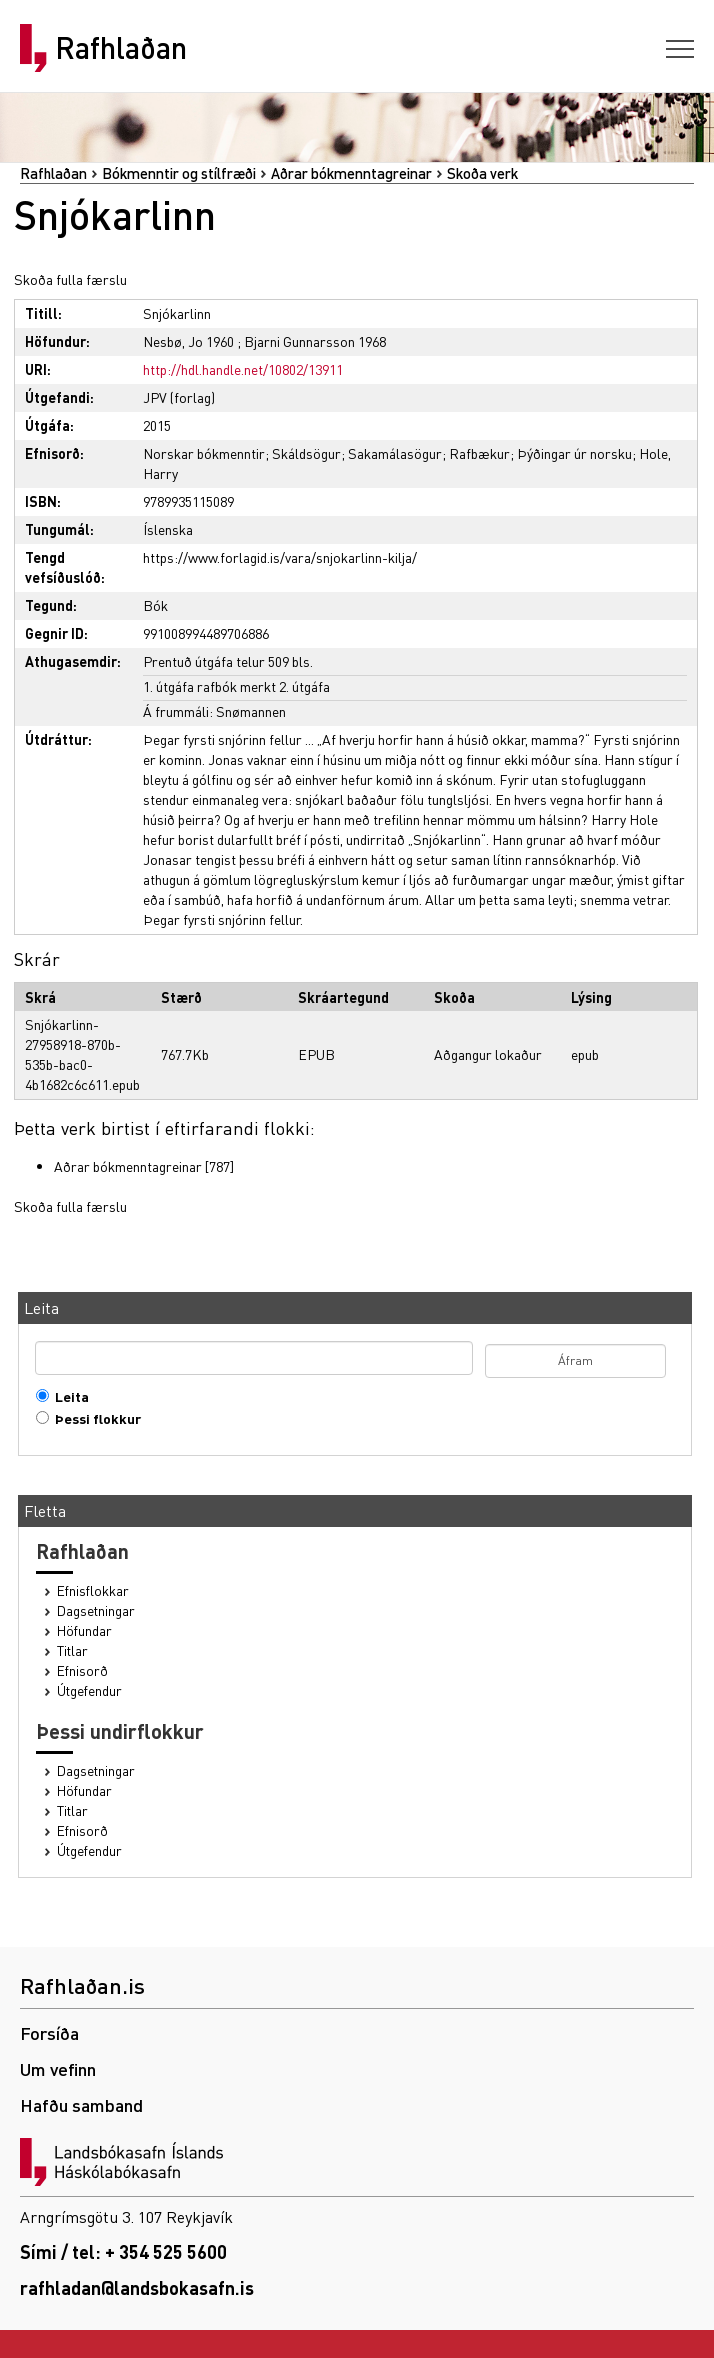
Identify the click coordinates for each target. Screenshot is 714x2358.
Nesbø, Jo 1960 (188, 341)
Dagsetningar (96, 1610)
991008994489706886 (206, 633)
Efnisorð (82, 1670)
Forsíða (49, 2032)
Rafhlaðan (121, 48)
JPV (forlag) (179, 397)
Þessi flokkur (93, 1418)
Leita (67, 1396)
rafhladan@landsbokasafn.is (137, 2287)
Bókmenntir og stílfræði (179, 173)
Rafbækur (479, 453)
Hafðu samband (81, 2104)
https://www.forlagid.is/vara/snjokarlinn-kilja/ (280, 557)
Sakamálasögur (395, 453)
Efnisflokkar (93, 1590)
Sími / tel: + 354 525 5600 (123, 2251)
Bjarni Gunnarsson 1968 (315, 341)
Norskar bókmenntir (204, 453)
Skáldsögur (306, 453)
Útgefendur (89, 1690)
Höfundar (84, 1630)
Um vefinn (58, 2068)
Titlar (72, 1650)
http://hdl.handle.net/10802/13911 (243, 369)
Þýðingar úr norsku (574, 453)
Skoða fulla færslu (70, 279)
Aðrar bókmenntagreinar (351, 173)
